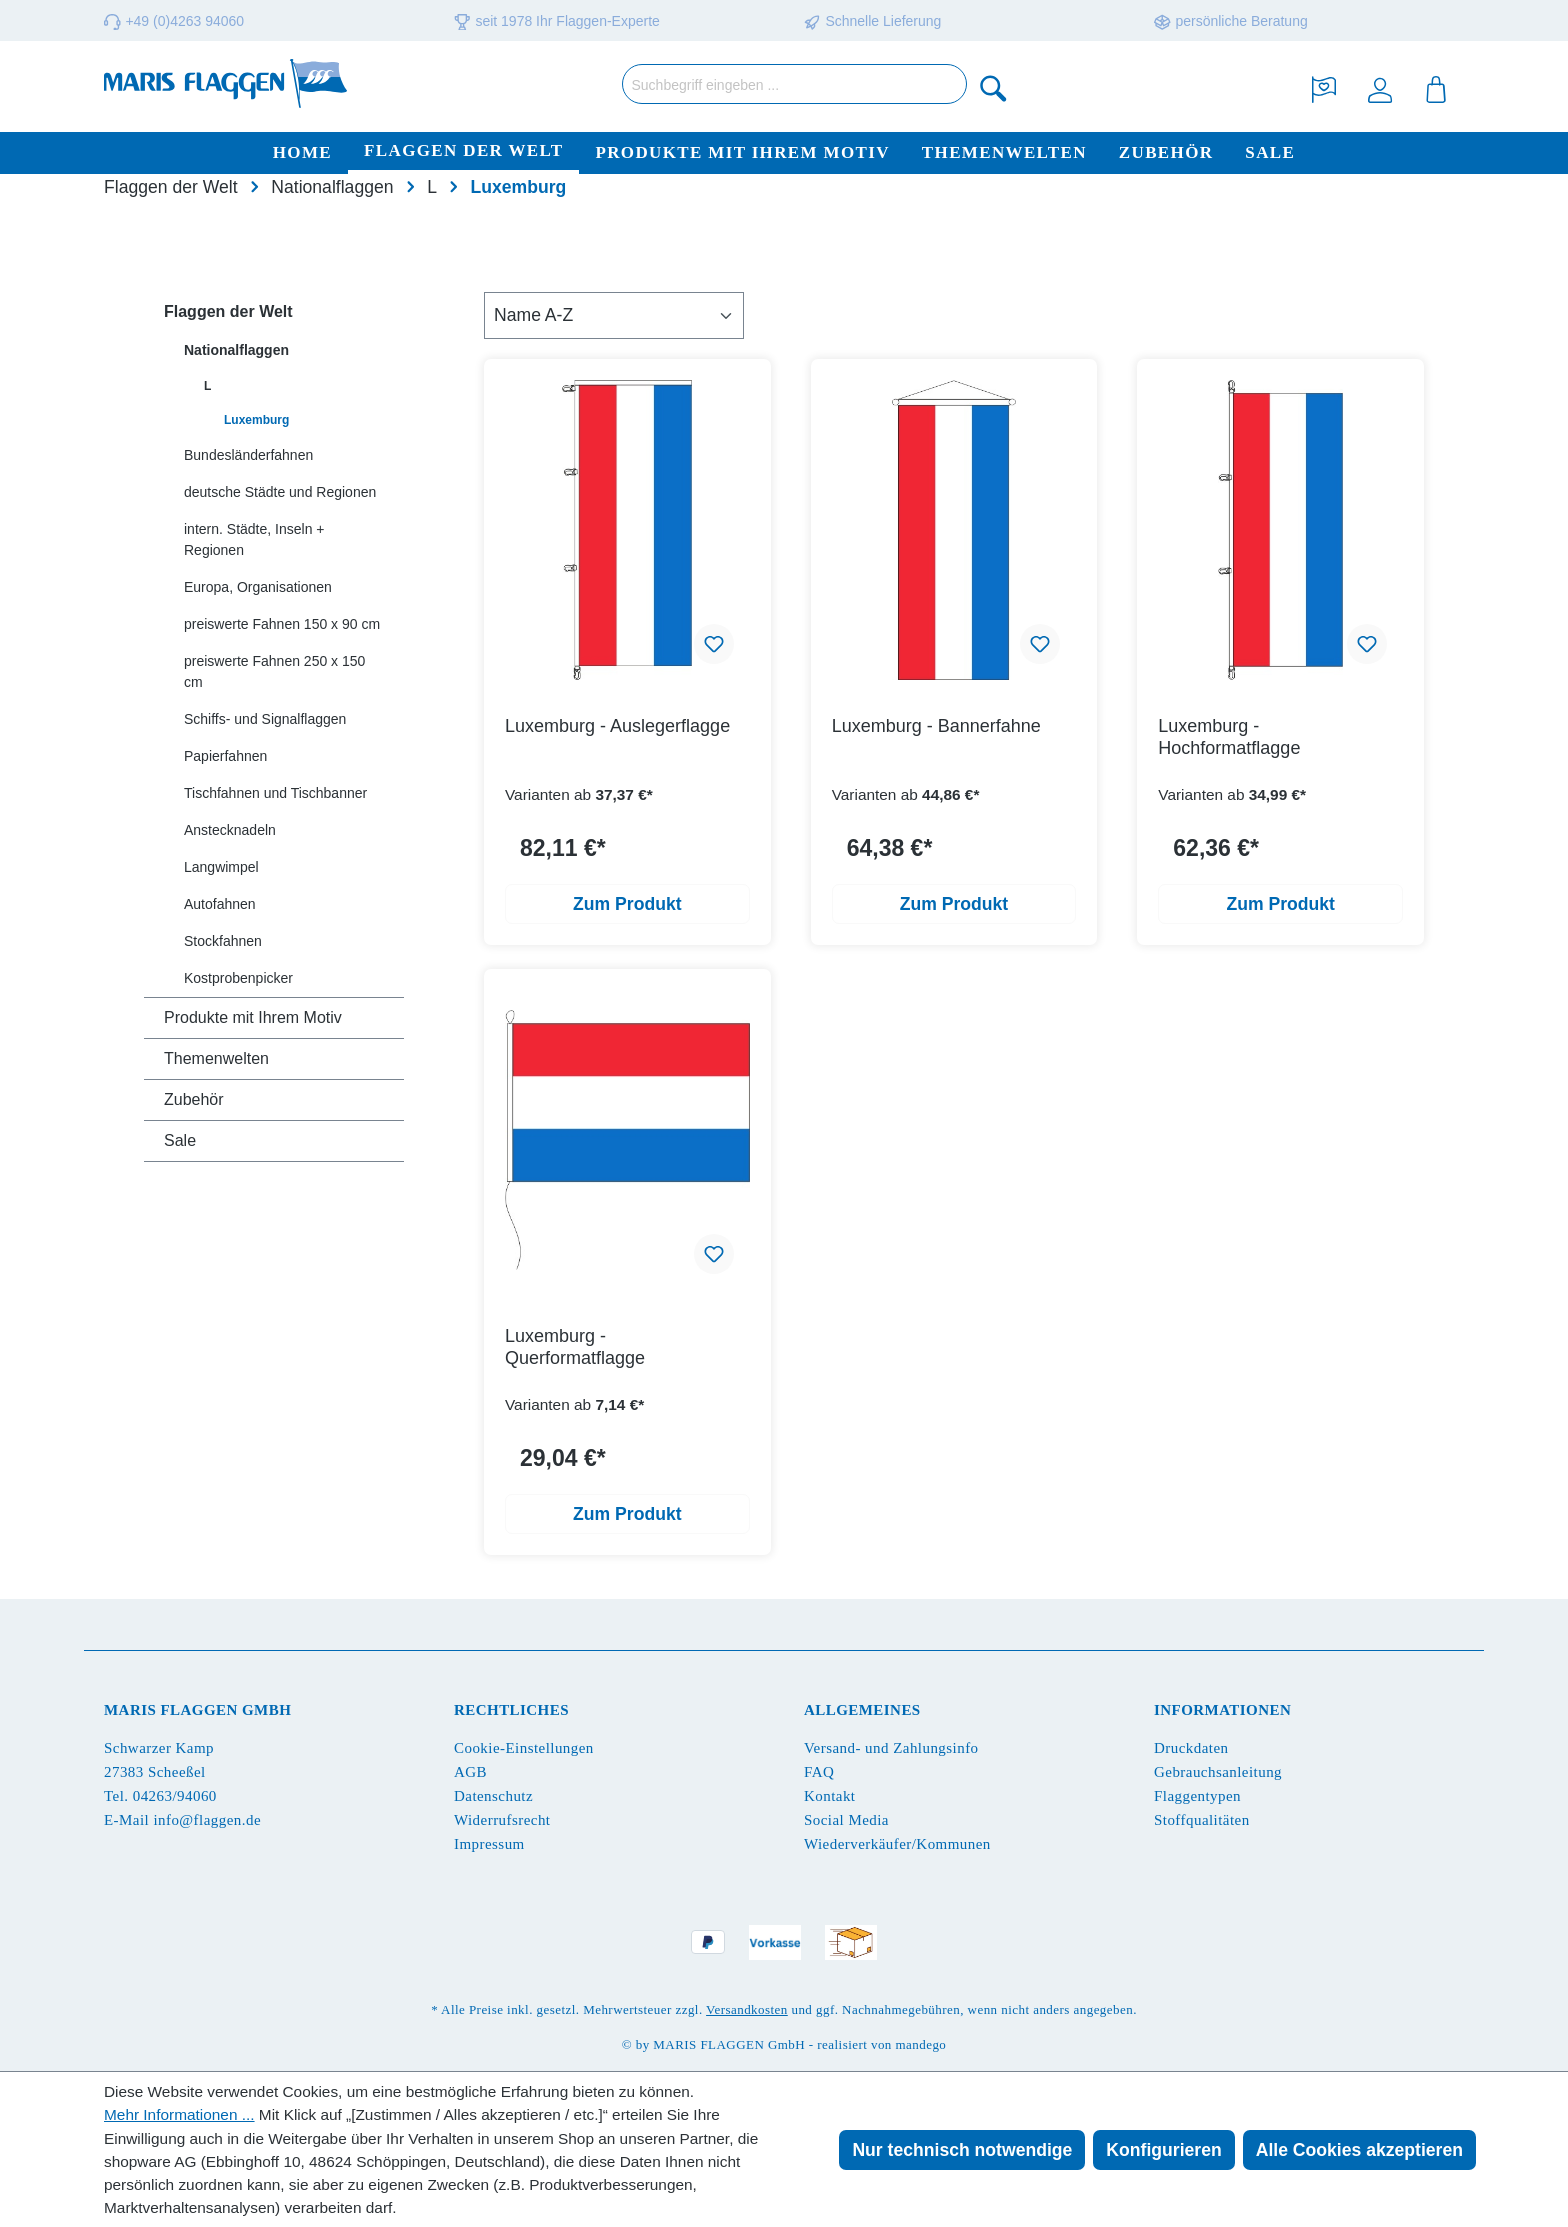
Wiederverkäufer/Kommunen (897, 1844)
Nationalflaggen (236, 350)
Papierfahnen (225, 756)
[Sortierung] (614, 315)
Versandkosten (747, 2009)
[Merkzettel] (1324, 87)
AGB (470, 1772)
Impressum (489, 1844)
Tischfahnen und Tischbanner (275, 793)
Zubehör (194, 1099)
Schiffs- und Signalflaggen (265, 719)
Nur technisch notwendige (962, 2150)
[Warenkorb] (1436, 87)
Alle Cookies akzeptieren (1359, 2150)
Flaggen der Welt (228, 311)
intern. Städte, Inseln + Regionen (254, 539)
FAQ (819, 1772)
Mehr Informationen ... (179, 2114)
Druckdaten (1191, 1748)
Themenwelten (216, 1058)
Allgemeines (862, 1710)
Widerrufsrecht (502, 1820)
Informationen (1222, 1710)
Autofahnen (220, 904)
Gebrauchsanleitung (1218, 1772)
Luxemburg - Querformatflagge (575, 1347)
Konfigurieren (1163, 2150)
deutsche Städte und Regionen (280, 492)
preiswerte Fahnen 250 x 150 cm (274, 671)
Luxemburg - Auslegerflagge (617, 726)
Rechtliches (511, 1710)
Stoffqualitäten (1202, 1820)
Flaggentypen (1197, 1796)
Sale (180, 1140)
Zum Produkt (627, 904)
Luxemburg (256, 420)
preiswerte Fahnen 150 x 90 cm (282, 624)
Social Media (846, 1820)
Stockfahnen (223, 941)
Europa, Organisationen (258, 587)
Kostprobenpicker (238, 978)
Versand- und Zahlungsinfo (891, 1748)
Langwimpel (221, 867)
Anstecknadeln (230, 830)
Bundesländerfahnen (248, 455)
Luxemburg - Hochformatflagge (1229, 737)
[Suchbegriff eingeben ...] (794, 84)
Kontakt (829, 1796)
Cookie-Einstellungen (524, 1748)
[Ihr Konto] (1380, 87)
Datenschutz (493, 1796)
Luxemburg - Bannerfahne (936, 726)
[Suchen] (994, 87)
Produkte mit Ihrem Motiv (253, 1017)
